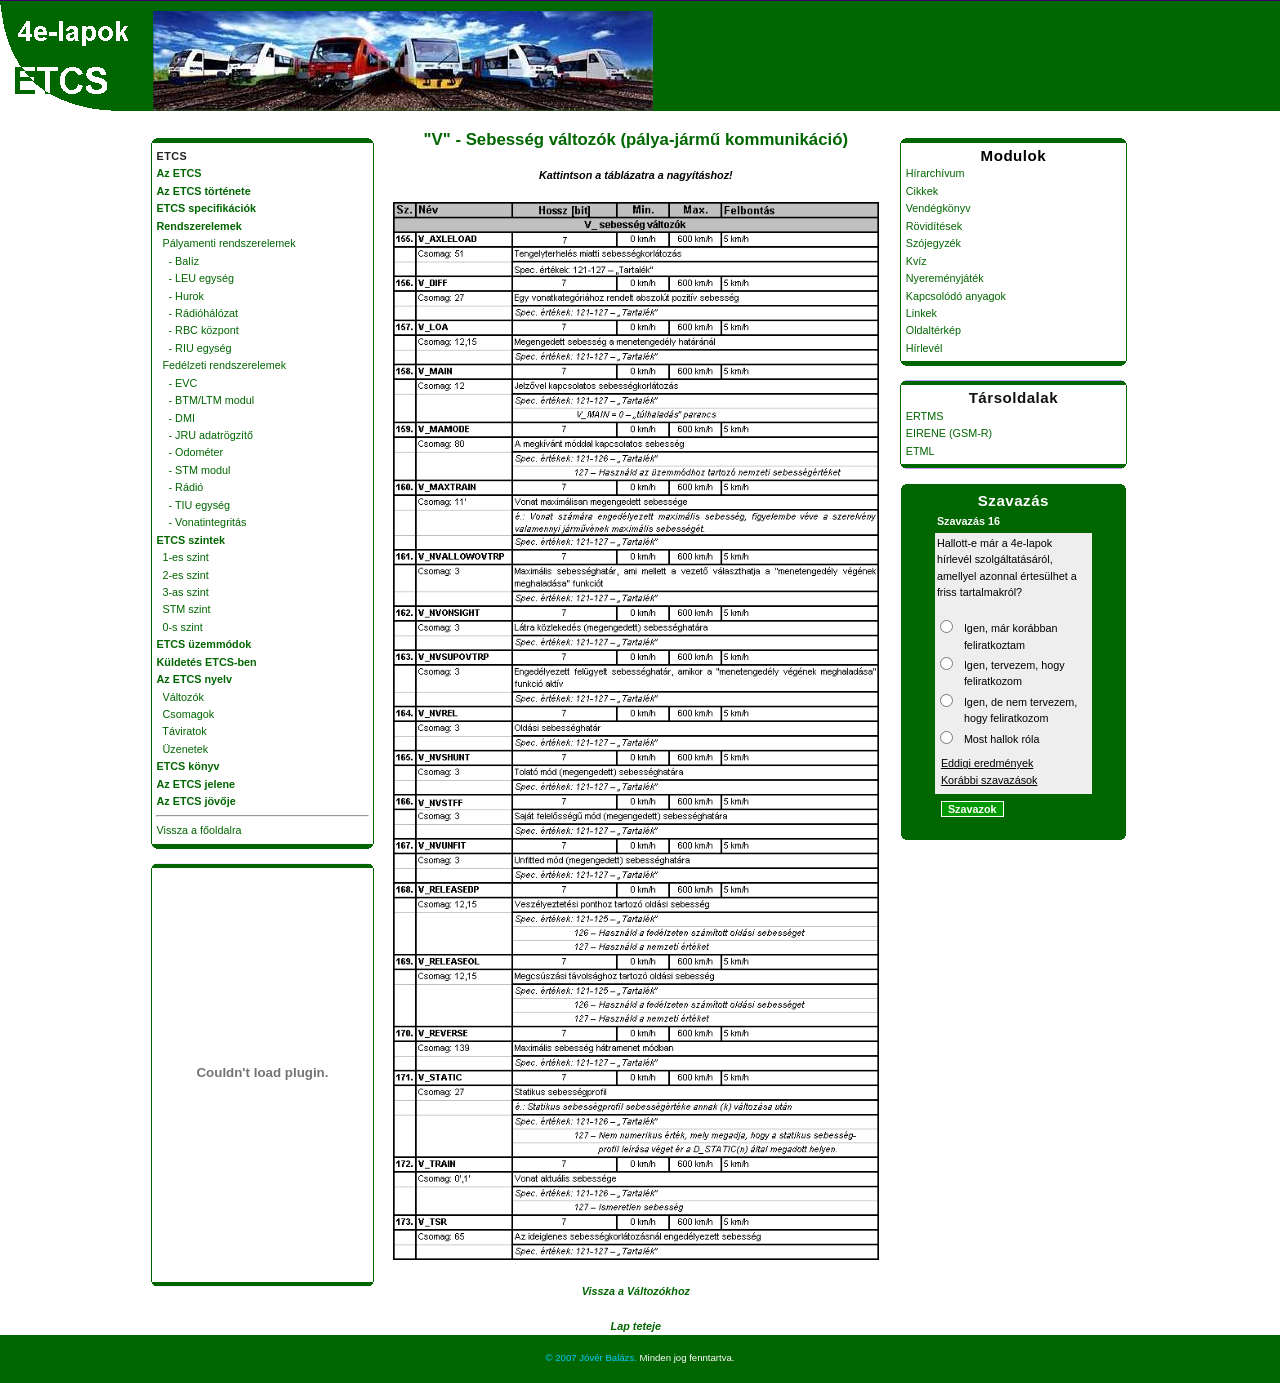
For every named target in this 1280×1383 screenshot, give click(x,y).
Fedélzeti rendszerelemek (222, 365)
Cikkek (922, 191)
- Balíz (178, 261)
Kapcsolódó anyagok (956, 296)
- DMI (176, 418)
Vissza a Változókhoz (636, 1291)
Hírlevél (924, 348)
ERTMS (925, 416)
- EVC (177, 383)
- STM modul (194, 470)
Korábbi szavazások (989, 780)
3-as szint (183, 592)
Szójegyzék (933, 243)
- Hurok (180, 296)
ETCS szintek (191, 540)
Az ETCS (179, 173)
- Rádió (180, 487)
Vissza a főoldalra (199, 830)
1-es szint (183, 557)
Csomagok (186, 714)
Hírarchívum (935, 173)
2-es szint (183, 575)
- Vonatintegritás (202, 522)
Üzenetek (183, 749)
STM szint (184, 609)
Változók (180, 697)
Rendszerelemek (199, 226)
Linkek (921, 313)
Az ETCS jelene (196, 784)
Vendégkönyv (938, 208)
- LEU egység (195, 278)
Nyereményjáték (945, 278)
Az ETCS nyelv (195, 679)
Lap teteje (636, 1326)
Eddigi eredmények (987, 763)
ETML (920, 451)
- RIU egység (194, 348)
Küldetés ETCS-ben (207, 662)
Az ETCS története (204, 191)
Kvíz (916, 261)
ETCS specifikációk (207, 208)
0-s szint (180, 627)
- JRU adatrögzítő (205, 435)
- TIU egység (194, 505)
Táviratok (182, 731)
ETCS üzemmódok (204, 644)
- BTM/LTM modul (206, 400)
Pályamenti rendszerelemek (226, 243)
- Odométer (190, 452)
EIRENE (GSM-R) (949, 433)
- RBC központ (198, 330)
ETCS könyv (188, 766)
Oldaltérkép (933, 330)
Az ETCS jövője (196, 801)
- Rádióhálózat (198, 313)
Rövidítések (934, 226)
